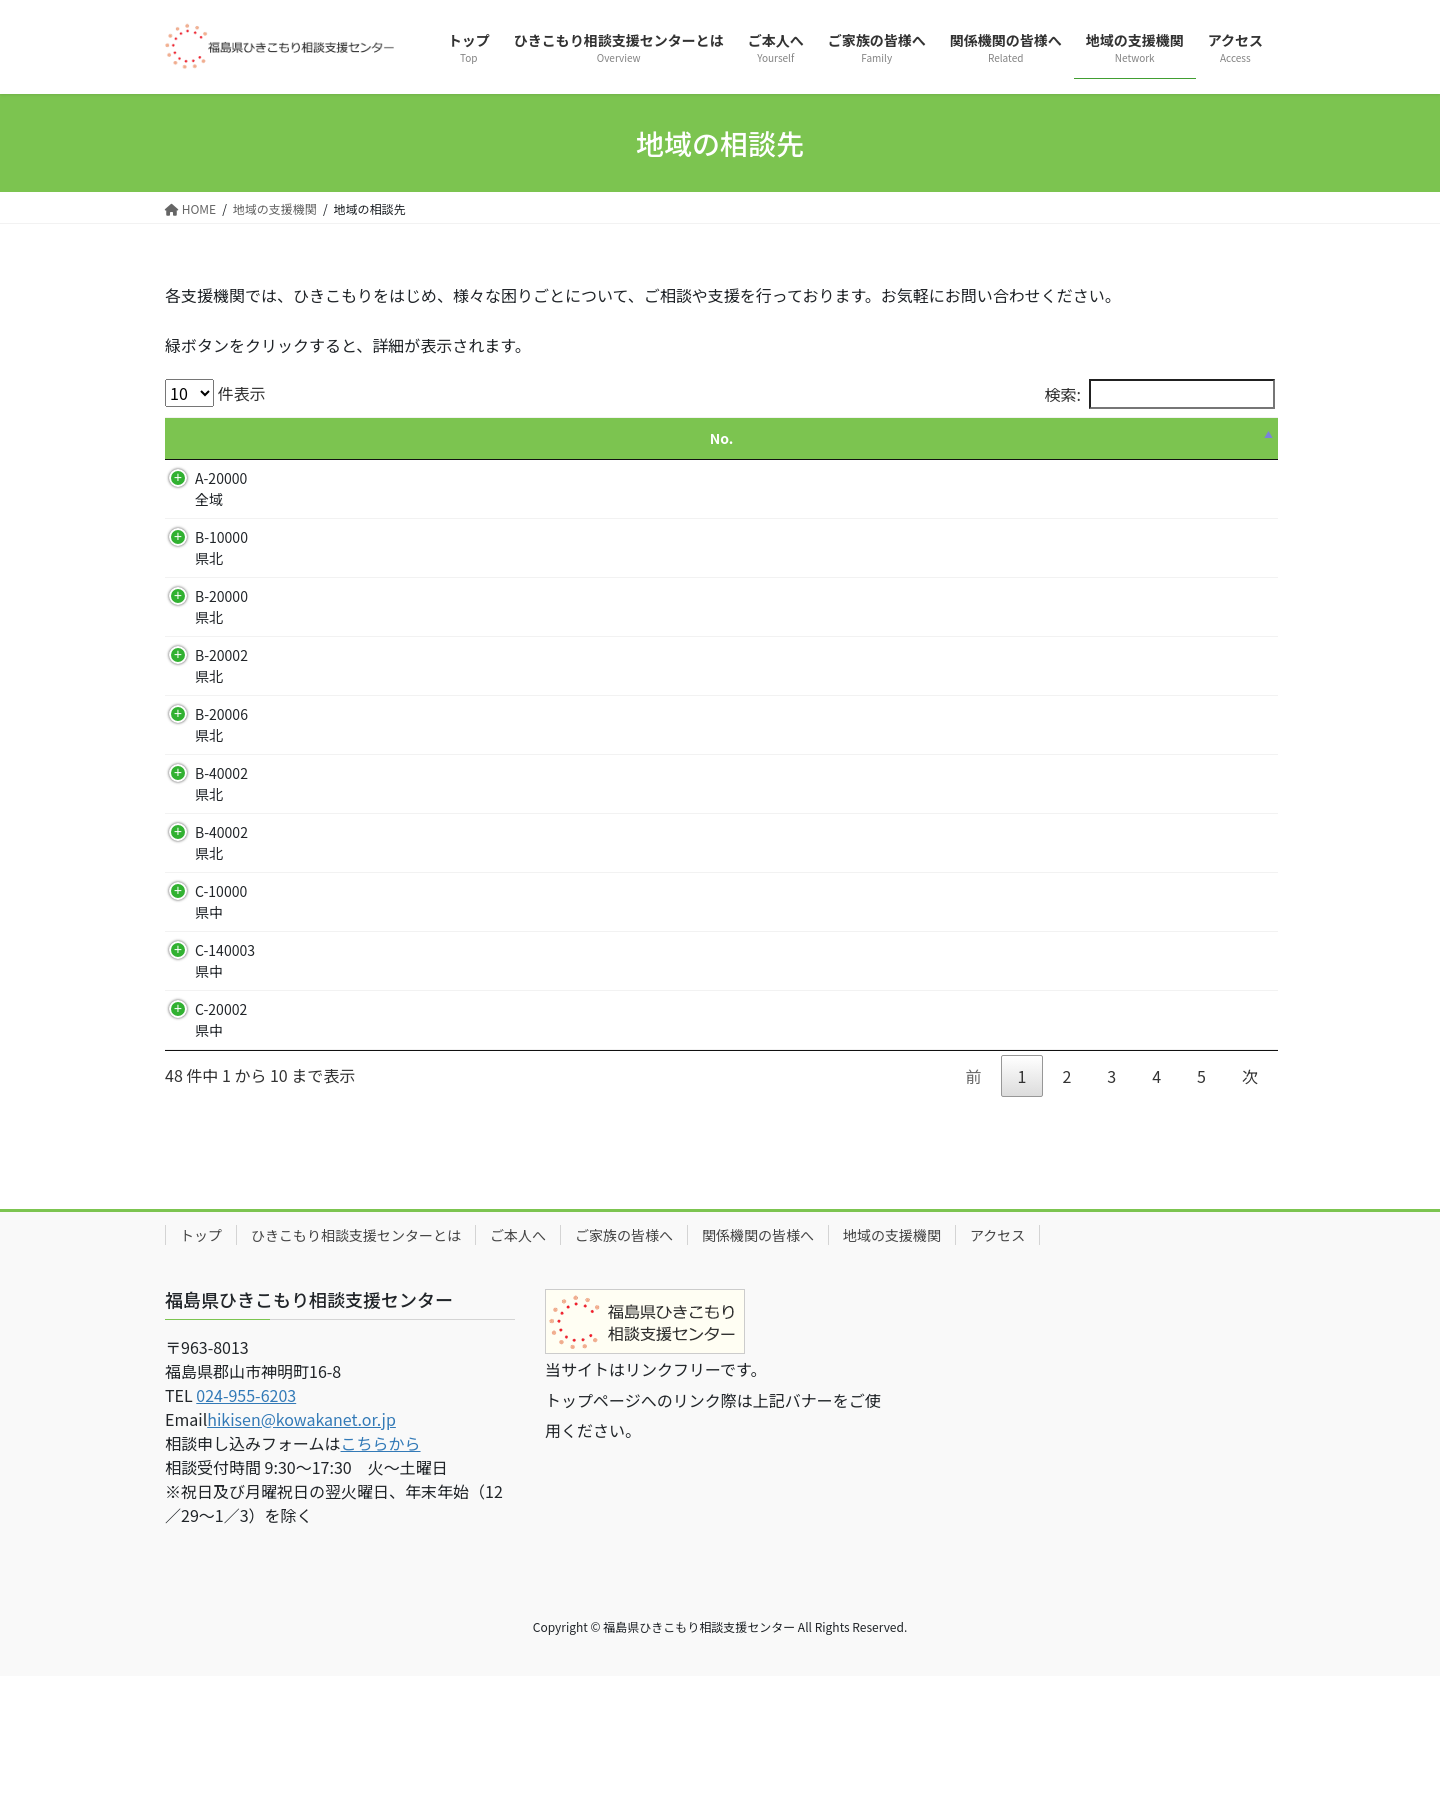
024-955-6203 (246, 1521)
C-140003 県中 (225, 1023)
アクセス (997, 1361)
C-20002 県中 (221, 1114)
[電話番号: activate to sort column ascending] (1055, 439)
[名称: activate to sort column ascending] (387, 439)
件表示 (215, 393)
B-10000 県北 (221, 547)
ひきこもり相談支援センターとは (356, 1361)
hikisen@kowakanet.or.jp (301, 1545)
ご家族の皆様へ (624, 1361)
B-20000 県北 (221, 606)
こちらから (381, 1569)
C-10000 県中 (221, 964)
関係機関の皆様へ (758, 1361)
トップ (201, 1361)
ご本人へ (518, 1361)
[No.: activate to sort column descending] (220, 439)
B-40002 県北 (221, 846)
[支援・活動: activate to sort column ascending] (666, 439)
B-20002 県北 (221, 665)
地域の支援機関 (892, 1361)
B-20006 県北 (221, 756)
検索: (1160, 394)
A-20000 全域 (221, 488)
